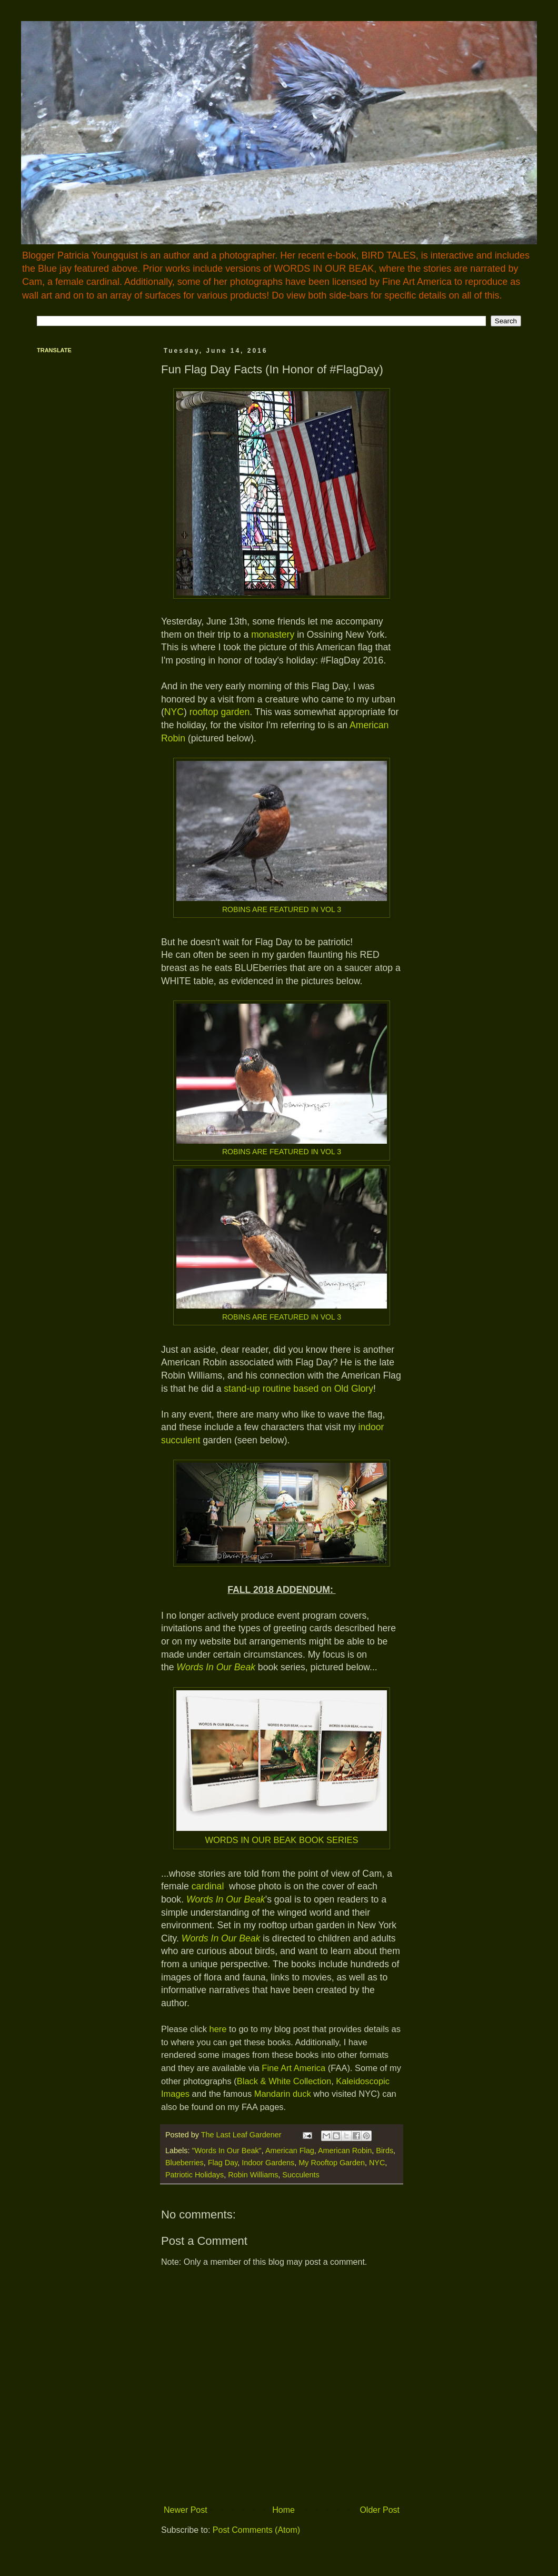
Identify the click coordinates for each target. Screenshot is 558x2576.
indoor (371, 1427)
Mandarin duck (282, 2093)
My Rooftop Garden (331, 2162)
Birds (384, 2150)
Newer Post (185, 2509)
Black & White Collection (284, 2081)
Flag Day (223, 2162)
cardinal (208, 1886)
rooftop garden (220, 712)
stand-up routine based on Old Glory (297, 1388)
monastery (272, 634)
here (218, 2029)
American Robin (345, 2150)
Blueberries (184, 2162)
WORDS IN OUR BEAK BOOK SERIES (281, 1840)
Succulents (300, 2175)
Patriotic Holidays (194, 2175)
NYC (174, 712)
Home (283, 2509)
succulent (180, 1440)
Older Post (380, 2509)
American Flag (289, 2150)
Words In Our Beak (225, 1899)
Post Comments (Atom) (256, 2529)
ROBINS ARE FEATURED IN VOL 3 (281, 909)
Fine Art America (293, 2068)
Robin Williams (253, 2175)
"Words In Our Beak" (226, 2150)
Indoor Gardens (268, 2162)
